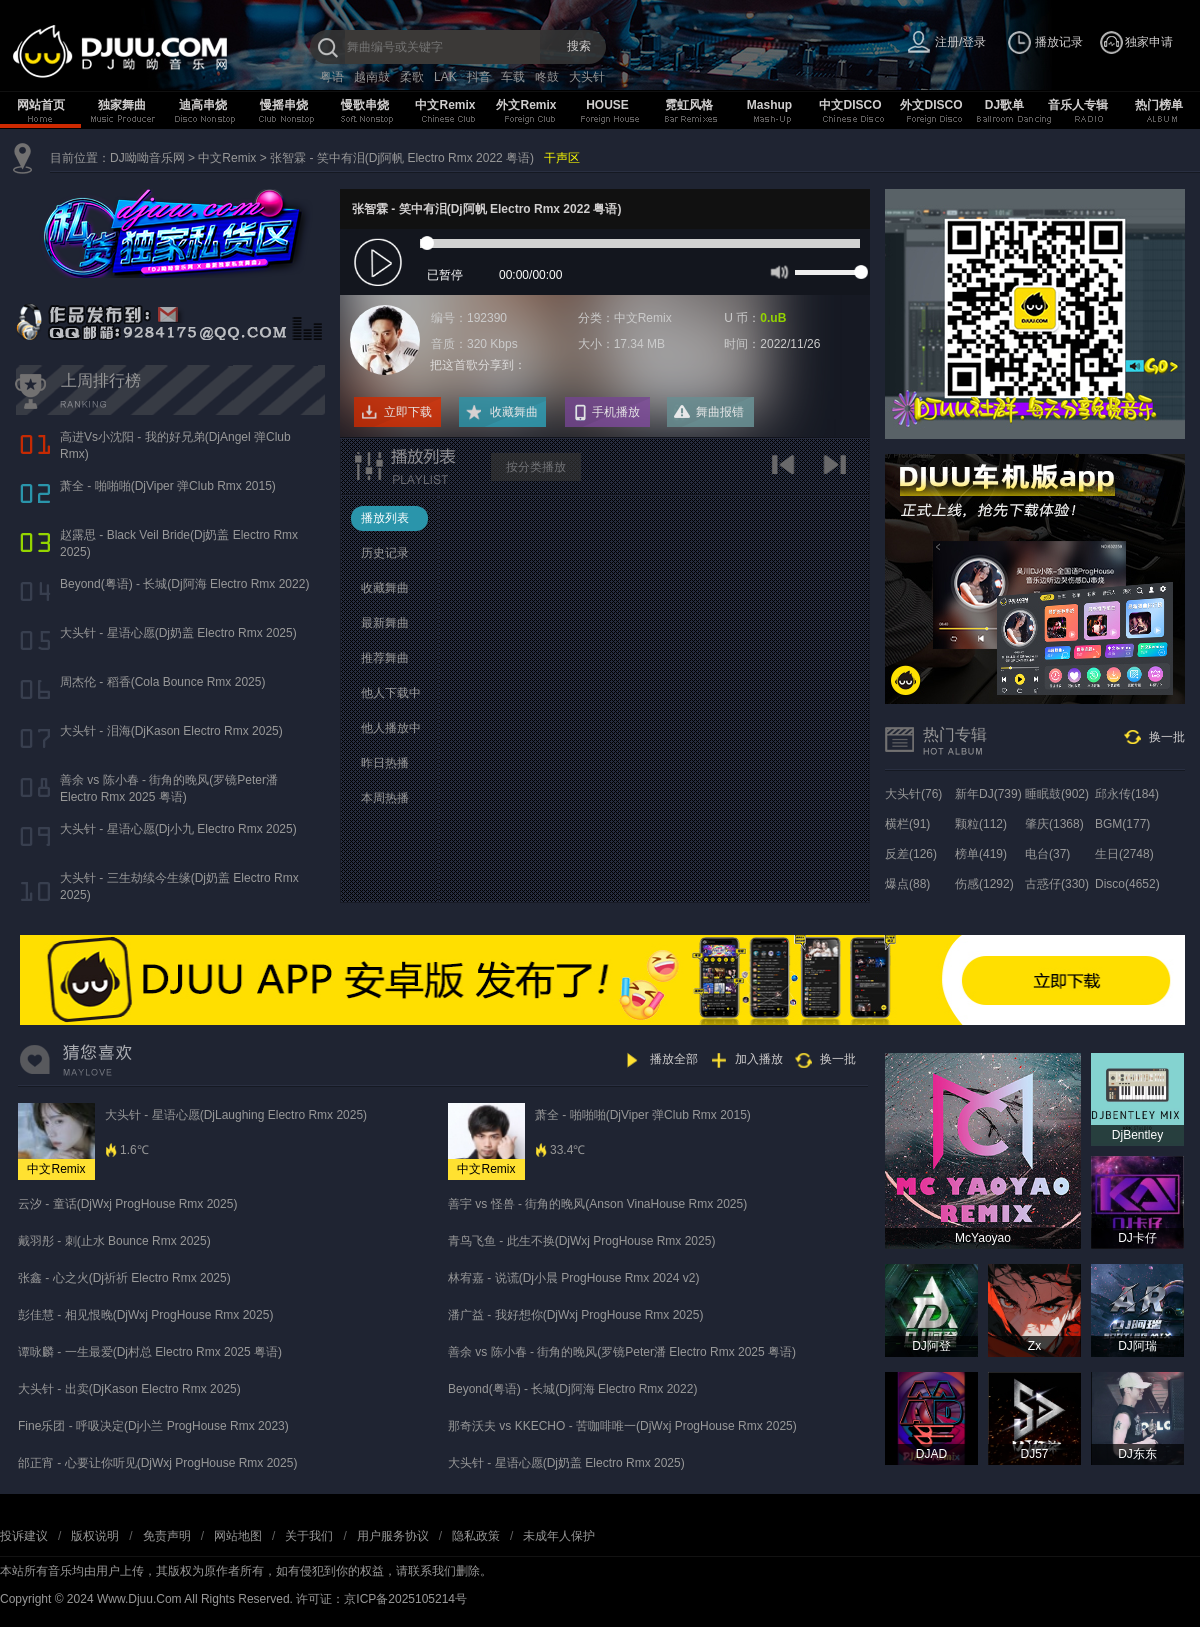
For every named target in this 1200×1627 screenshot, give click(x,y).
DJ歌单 (1004, 105)
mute (777, 271)
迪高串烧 (203, 105)
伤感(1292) (984, 884)
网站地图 (238, 1536)
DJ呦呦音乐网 (147, 158)
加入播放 (759, 1059)
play (380, 263)
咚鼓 (547, 77)
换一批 (1167, 737)
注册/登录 (960, 42)
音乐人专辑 (1078, 105)
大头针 (587, 77)
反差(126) (911, 854)
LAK (445, 77)
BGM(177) (1122, 824)
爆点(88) (907, 884)
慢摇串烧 (284, 105)
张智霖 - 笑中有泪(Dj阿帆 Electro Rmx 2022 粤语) (402, 158)
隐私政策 (476, 1536)
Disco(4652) (1127, 884)
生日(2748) (1124, 854)
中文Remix (445, 105)
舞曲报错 (720, 412)
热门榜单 (1159, 105)
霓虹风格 (689, 105)
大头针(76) (913, 794)
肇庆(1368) (1054, 824)
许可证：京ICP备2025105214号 (381, 1599)
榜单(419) (981, 854)
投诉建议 (24, 1536)
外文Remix (526, 105)
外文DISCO (931, 105)
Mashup (769, 105)
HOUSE (607, 105)
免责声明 (167, 1536)
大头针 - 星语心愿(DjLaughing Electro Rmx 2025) (236, 1115)
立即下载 (408, 412)
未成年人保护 (559, 1536)
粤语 (332, 77)
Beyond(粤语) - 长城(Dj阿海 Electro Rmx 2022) (184, 584)
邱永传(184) (1127, 794)
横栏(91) (907, 824)
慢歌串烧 (365, 105)
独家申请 (1149, 42)
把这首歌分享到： (478, 365)
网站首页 (41, 105)
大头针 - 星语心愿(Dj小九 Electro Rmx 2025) (178, 829)
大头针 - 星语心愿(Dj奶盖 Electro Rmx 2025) (178, 633)
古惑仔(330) (1057, 884)
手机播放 (616, 412)
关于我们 (309, 1536)
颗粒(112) (981, 824)
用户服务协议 (393, 1536)
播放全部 (674, 1059)
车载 (513, 77)
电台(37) (1047, 854)
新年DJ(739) (988, 794)
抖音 (479, 77)
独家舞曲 (122, 105)
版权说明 (95, 1536)
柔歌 (412, 77)
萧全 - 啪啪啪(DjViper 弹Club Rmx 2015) (168, 486)
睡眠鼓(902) (1057, 794)
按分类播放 (536, 467)
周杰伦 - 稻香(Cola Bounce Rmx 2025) (162, 682)
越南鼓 (372, 77)
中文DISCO (850, 105)
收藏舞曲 (514, 412)
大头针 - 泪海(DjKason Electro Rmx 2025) (171, 731)
